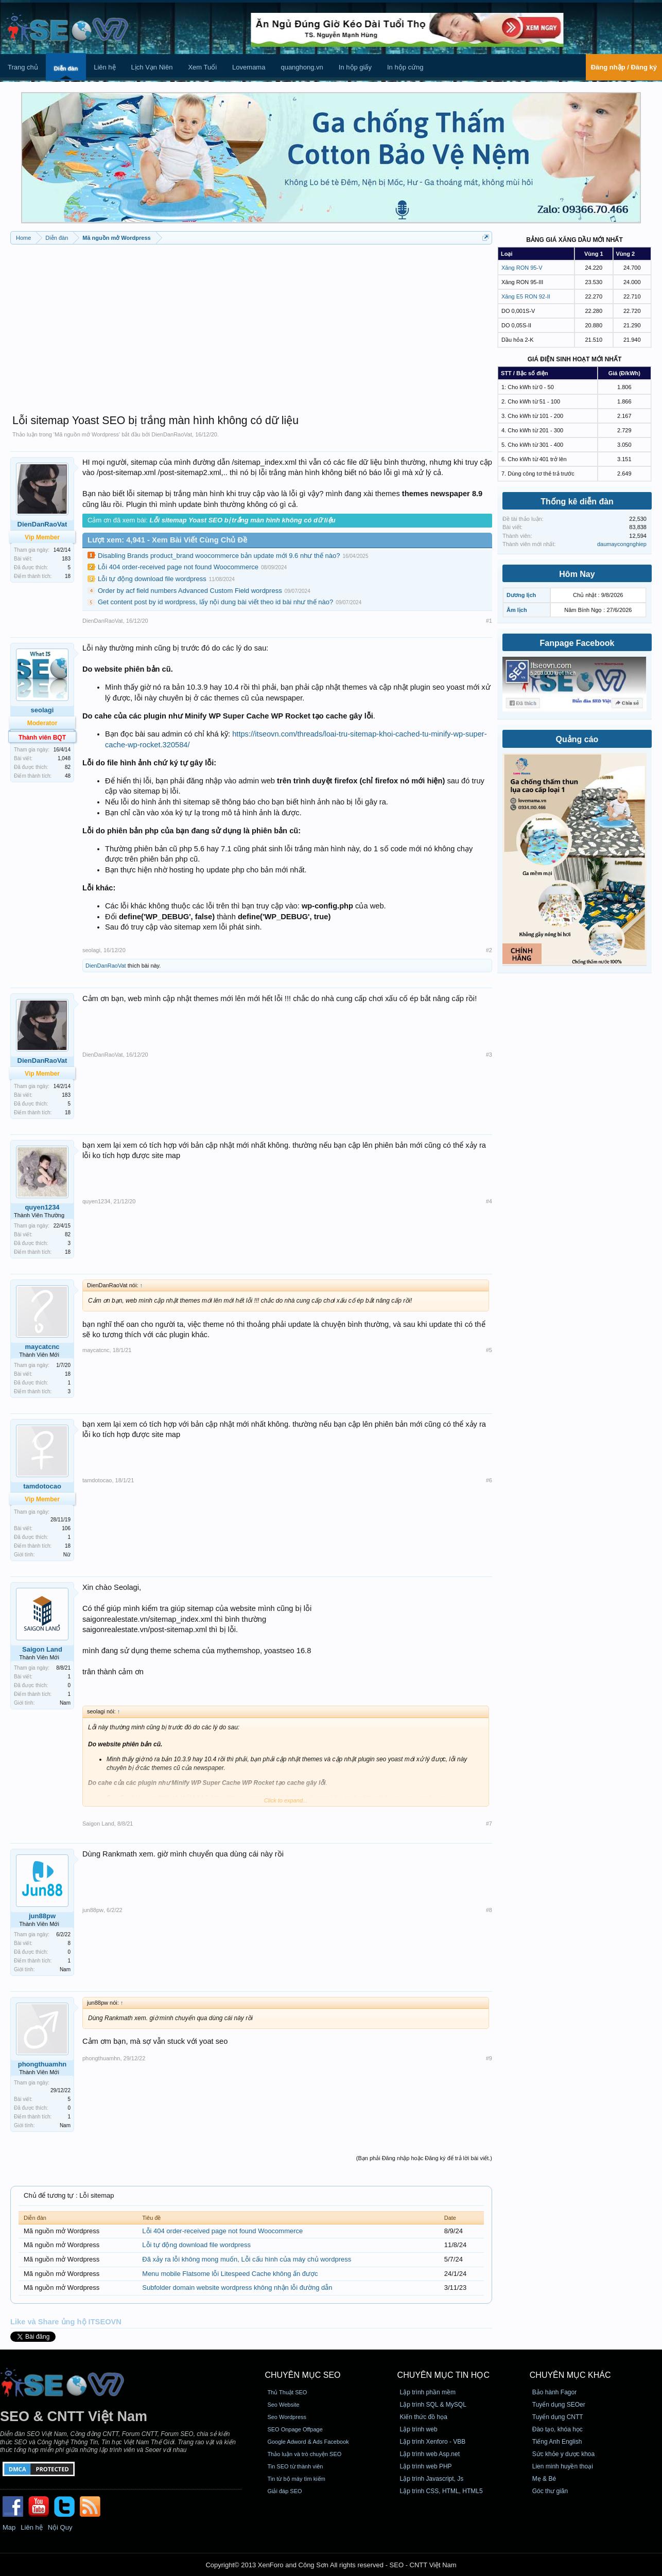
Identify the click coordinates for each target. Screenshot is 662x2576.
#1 (489, 621)
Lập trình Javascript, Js (432, 2478)
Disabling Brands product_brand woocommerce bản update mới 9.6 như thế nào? (219, 555)
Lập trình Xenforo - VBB (433, 2441)
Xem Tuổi (202, 67)
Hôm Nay (577, 574)
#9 (489, 2058)
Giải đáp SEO (284, 2491)
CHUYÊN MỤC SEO (302, 2375)
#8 (489, 1910)
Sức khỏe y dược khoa (563, 2454)
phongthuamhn (42, 2064)
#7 (489, 1823)
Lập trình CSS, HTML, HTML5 (441, 2491)
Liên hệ (104, 67)
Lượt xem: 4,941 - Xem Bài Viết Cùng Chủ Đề (167, 540)
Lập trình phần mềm (428, 2392)
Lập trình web (419, 2429)
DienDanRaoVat (171, 434)
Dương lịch (521, 595)
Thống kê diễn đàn (577, 501)
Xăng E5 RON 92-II (525, 296)
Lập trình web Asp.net (430, 2454)
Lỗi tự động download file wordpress (152, 579)
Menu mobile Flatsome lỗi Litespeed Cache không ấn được (230, 2273)
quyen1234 (42, 1207)
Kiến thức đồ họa (423, 2417)
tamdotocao (97, 1480)
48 (68, 776)
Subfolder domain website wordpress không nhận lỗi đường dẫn (237, 2287)
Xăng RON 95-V (521, 268)
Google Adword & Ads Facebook (308, 2442)
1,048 (64, 758)
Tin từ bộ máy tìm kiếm (296, 2479)
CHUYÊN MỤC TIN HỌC (443, 2375)
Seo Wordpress (286, 2417)
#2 (489, 950)
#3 (489, 1055)
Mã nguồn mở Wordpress (87, 434)
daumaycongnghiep (622, 544)
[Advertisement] (251, 324)
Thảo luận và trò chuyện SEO (304, 2454)
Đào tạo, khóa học (557, 2429)
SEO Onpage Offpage (294, 2429)
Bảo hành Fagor (554, 2392)
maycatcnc (42, 1347)
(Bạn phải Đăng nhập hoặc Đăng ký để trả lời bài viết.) (424, 2158)
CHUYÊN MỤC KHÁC (570, 2375)
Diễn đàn (66, 68)
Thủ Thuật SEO (287, 2392)
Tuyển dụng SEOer (558, 2404)
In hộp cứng (405, 67)
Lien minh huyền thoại (562, 2466)
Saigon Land (42, 1649)
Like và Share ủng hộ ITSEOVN (65, 2322)
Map (9, 2527)
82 (68, 1234)
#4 (489, 1201)
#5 (489, 1350)
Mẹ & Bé (544, 2478)
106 (66, 1528)
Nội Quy (60, 2527)
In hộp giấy (355, 67)
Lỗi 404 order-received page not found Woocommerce (178, 567)
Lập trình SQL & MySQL (433, 2404)
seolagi (42, 710)
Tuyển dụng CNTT (557, 2417)
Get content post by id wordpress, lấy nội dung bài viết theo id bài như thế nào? (215, 602)
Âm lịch (517, 610)
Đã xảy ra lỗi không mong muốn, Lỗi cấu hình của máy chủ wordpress (246, 2259)
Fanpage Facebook (577, 643)
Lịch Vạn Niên (152, 67)
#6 (489, 1480)
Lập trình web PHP (426, 2466)
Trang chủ (23, 67)
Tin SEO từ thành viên (295, 2466)
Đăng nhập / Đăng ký (624, 67)
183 (66, 559)
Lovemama (248, 67)
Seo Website (283, 2405)
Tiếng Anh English (557, 2441)
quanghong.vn (302, 67)
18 (68, 576)
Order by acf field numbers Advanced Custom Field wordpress (190, 590)
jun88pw (42, 1916)
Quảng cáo (577, 739)
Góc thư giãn (550, 2491)
